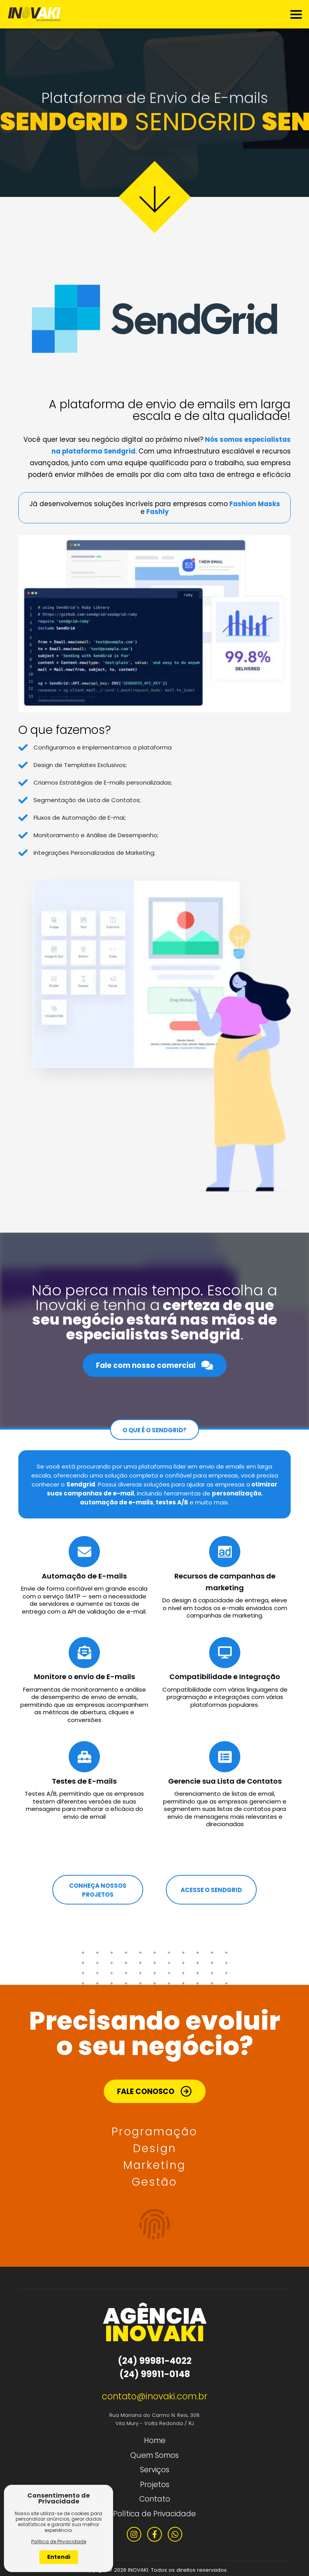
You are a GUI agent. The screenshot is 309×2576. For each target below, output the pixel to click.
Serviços (154, 2469)
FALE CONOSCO (154, 2091)
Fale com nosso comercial (154, 1365)
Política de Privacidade (154, 2514)
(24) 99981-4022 (155, 2361)
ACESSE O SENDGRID (211, 1890)
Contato (154, 2499)
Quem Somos (154, 2455)
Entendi (58, 2557)
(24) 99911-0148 (154, 2374)
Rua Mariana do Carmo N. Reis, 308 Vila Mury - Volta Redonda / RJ (154, 2419)
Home (154, 2440)
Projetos (154, 2484)
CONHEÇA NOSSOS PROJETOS (97, 1890)
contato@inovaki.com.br (155, 2396)
